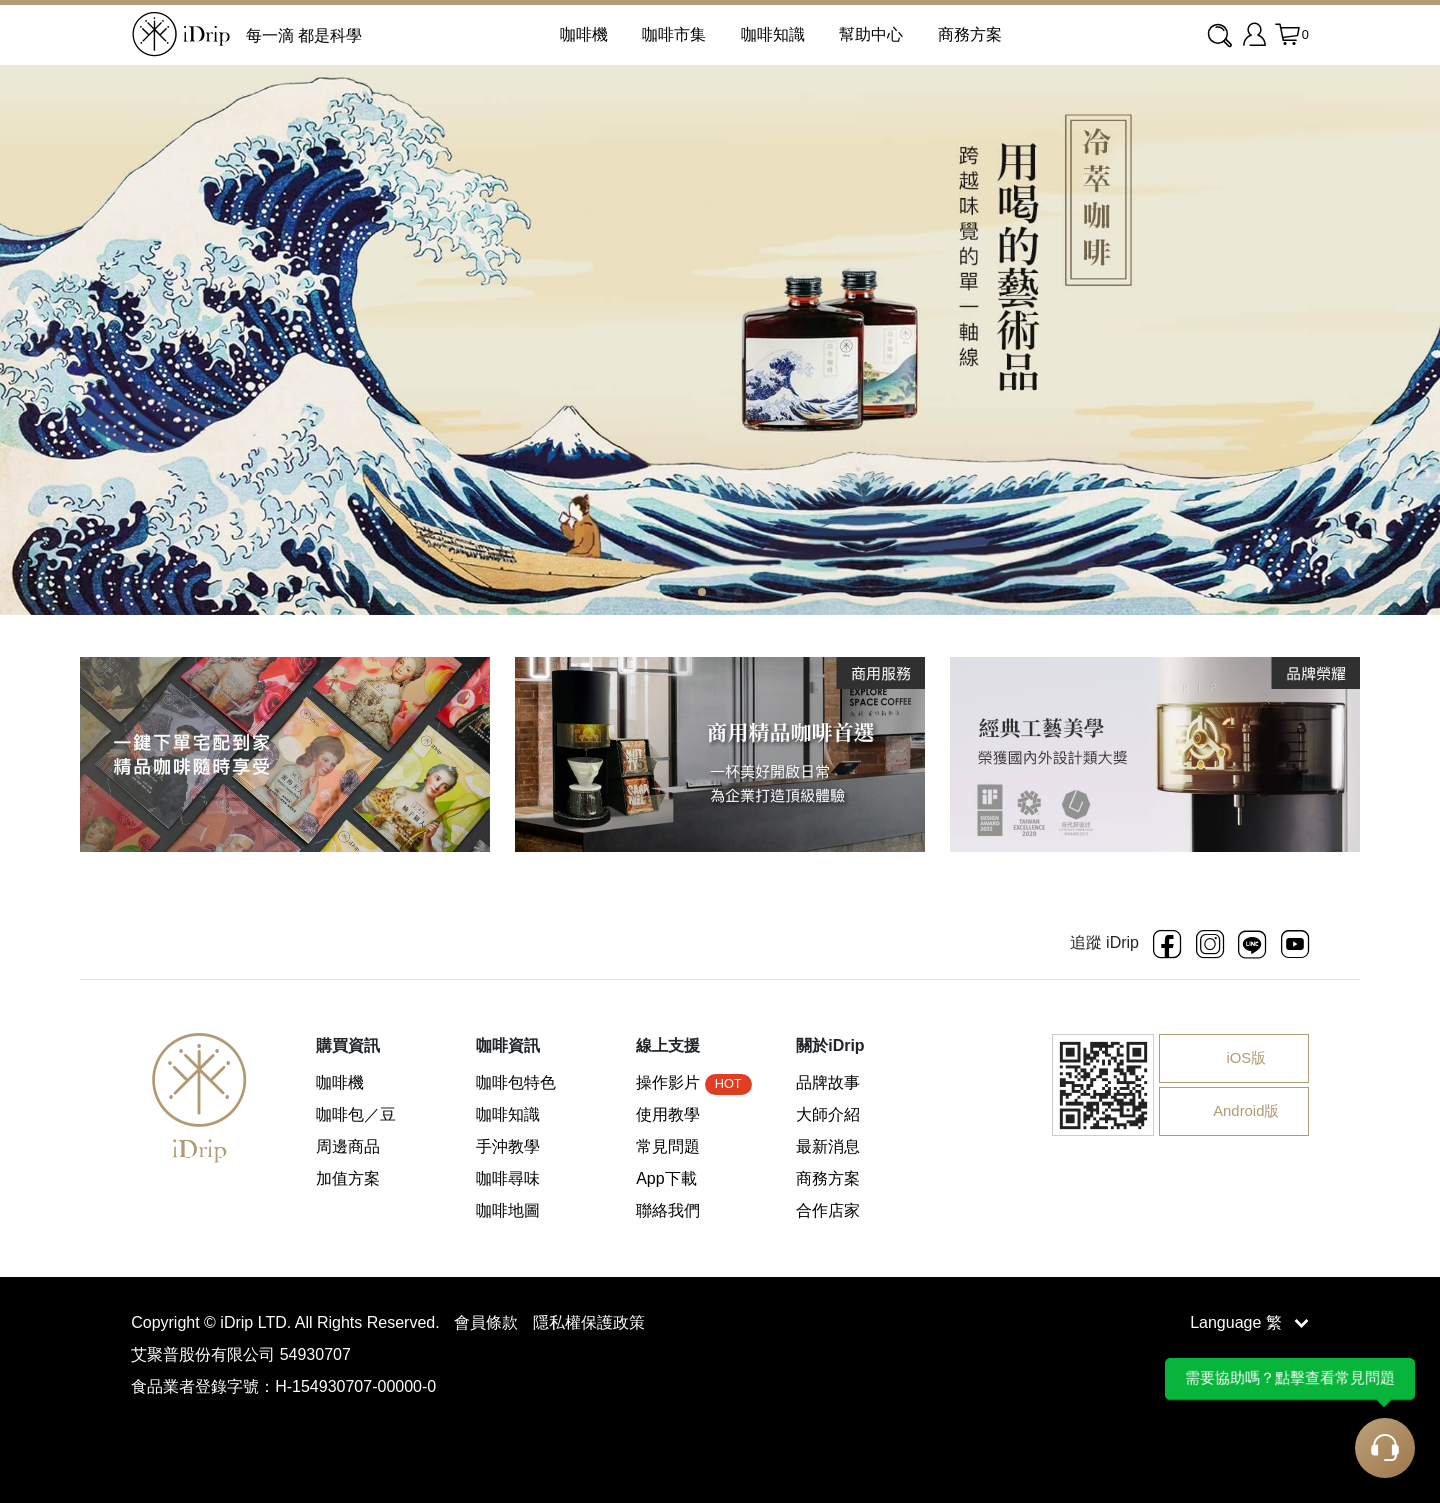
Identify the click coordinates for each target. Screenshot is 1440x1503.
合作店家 (828, 1210)
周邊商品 (348, 1146)
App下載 (666, 1178)
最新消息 (828, 1146)
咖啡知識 (773, 34)
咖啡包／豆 (356, 1114)
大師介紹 (828, 1114)
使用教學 (668, 1114)
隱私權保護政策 (589, 1322)
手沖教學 (508, 1146)
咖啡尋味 (508, 1178)
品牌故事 (828, 1082)
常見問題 (668, 1146)
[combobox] (1221, 36)
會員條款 (488, 1322)
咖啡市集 (674, 34)
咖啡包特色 (516, 1082)
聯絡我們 (668, 1210)
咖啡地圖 (508, 1210)
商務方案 (970, 34)
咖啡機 (340, 1082)
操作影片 (693, 1082)
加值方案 (348, 1178)
